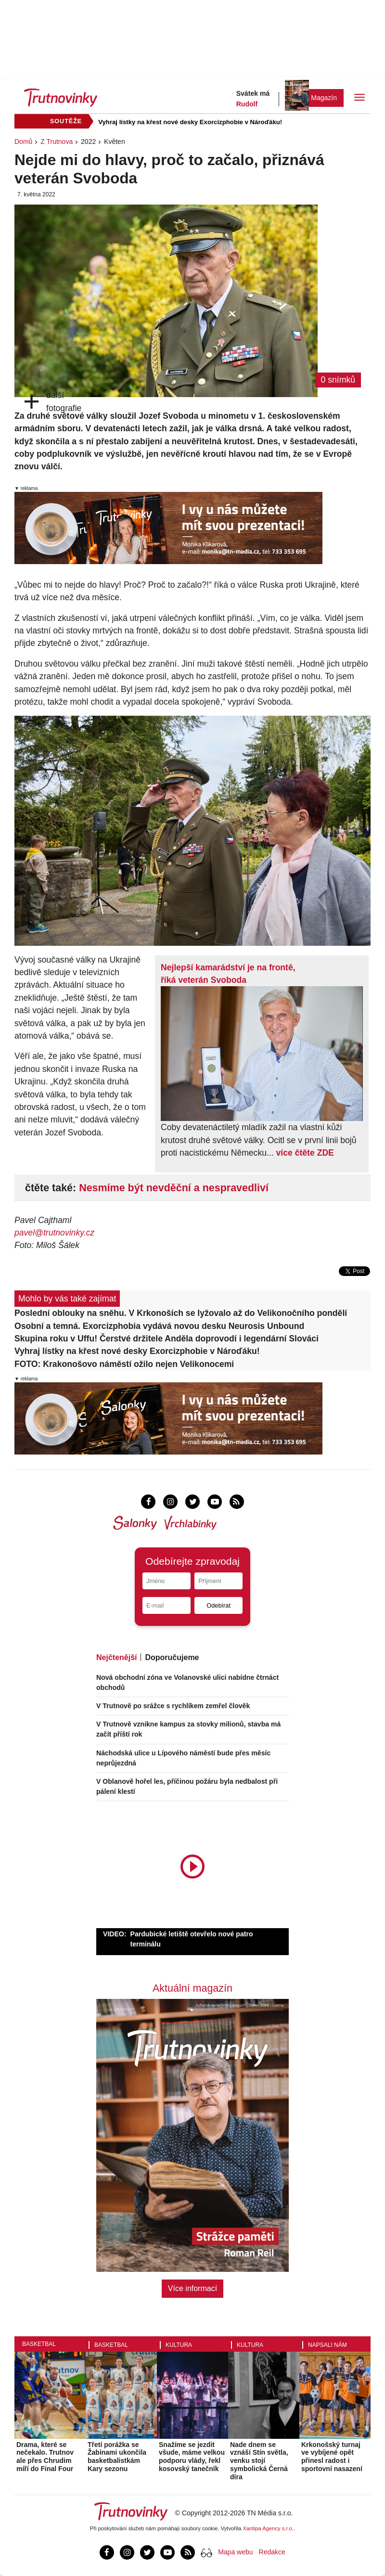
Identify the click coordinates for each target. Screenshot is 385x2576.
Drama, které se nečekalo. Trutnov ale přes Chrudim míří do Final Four (45, 2457)
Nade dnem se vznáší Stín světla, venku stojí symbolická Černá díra (259, 2461)
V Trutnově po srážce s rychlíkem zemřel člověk (173, 1706)
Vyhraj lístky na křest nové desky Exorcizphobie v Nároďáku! (190, 122)
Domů (23, 141)
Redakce (272, 2552)
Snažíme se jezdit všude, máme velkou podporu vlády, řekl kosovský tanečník (192, 2457)
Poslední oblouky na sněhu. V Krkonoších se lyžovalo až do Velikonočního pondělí (180, 1313)
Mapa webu (235, 2552)
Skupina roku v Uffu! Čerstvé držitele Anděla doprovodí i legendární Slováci (166, 1338)
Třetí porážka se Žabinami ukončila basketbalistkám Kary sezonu (117, 2457)
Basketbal (39, 2344)
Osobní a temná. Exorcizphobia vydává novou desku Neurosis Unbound (159, 1326)
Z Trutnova (56, 141)
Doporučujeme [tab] (172, 1657)
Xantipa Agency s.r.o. (268, 2528)
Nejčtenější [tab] (116, 1657)
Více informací (192, 2288)
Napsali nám (327, 2345)
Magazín (324, 98)
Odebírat (218, 1605)
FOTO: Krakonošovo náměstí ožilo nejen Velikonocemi (124, 1364)
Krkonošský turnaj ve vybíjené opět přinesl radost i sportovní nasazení (331, 2457)
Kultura (179, 2345)
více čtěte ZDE (305, 1153)
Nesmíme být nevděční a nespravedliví (174, 1188)
